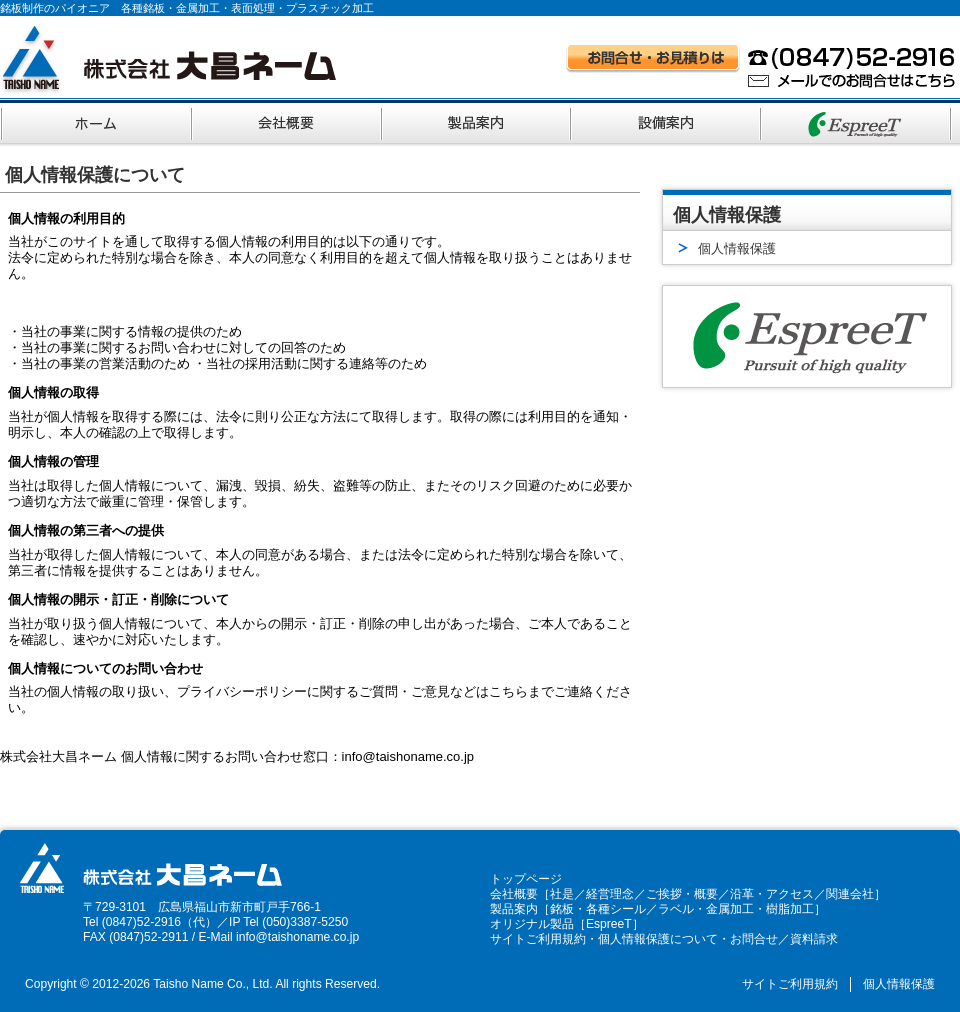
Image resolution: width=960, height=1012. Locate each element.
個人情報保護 (899, 984)
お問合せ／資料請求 (784, 939)
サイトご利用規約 (538, 939)
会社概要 (288, 121)
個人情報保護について (658, 939)
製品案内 (478, 121)
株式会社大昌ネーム (168, 59)
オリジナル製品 (532, 924)
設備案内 (668, 121)
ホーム (96, 121)
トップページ (526, 879)
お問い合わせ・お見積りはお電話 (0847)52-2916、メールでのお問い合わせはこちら (761, 66)
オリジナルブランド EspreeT (858, 121)
